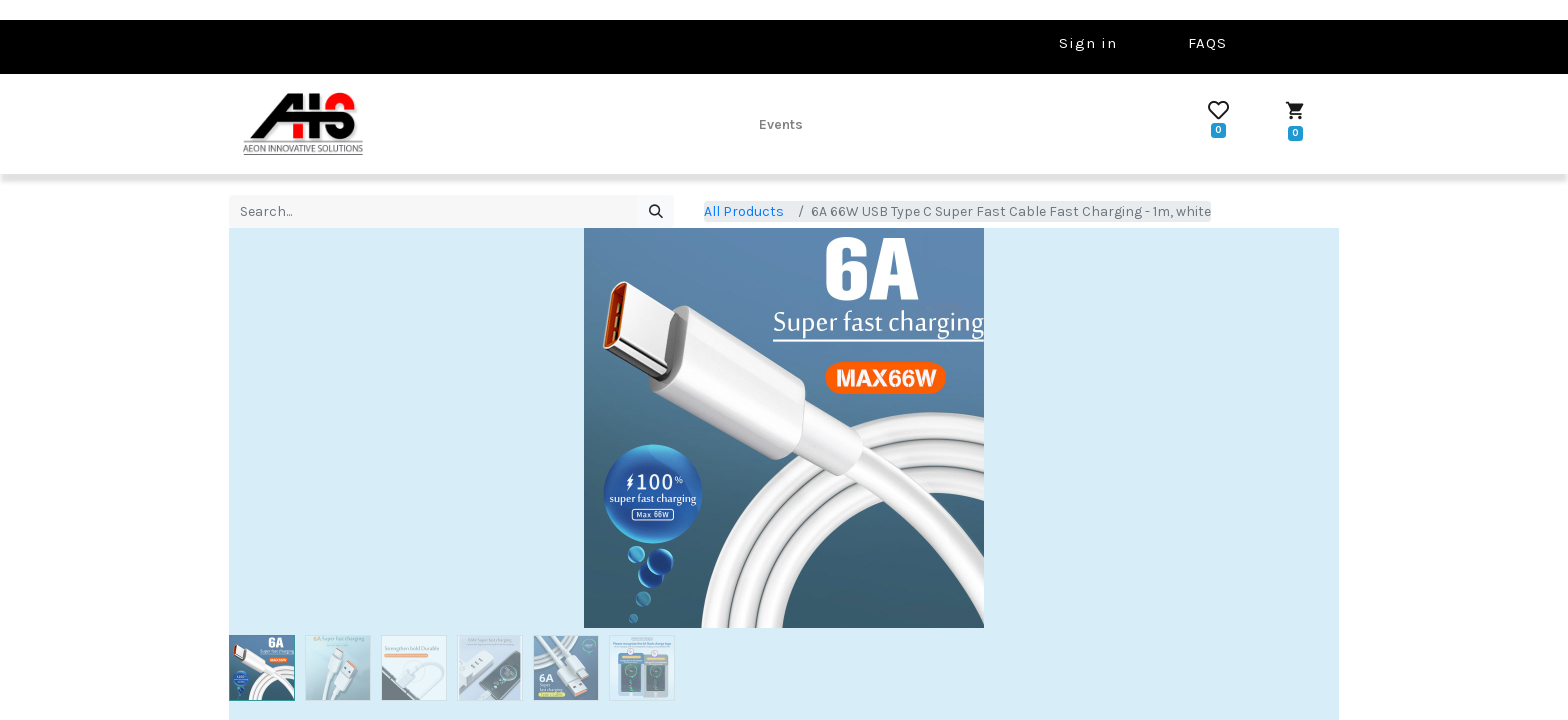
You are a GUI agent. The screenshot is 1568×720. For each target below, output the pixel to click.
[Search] (655, 212)
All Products (744, 211)
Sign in (1088, 43)
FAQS (1207, 43)
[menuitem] (781, 124)
